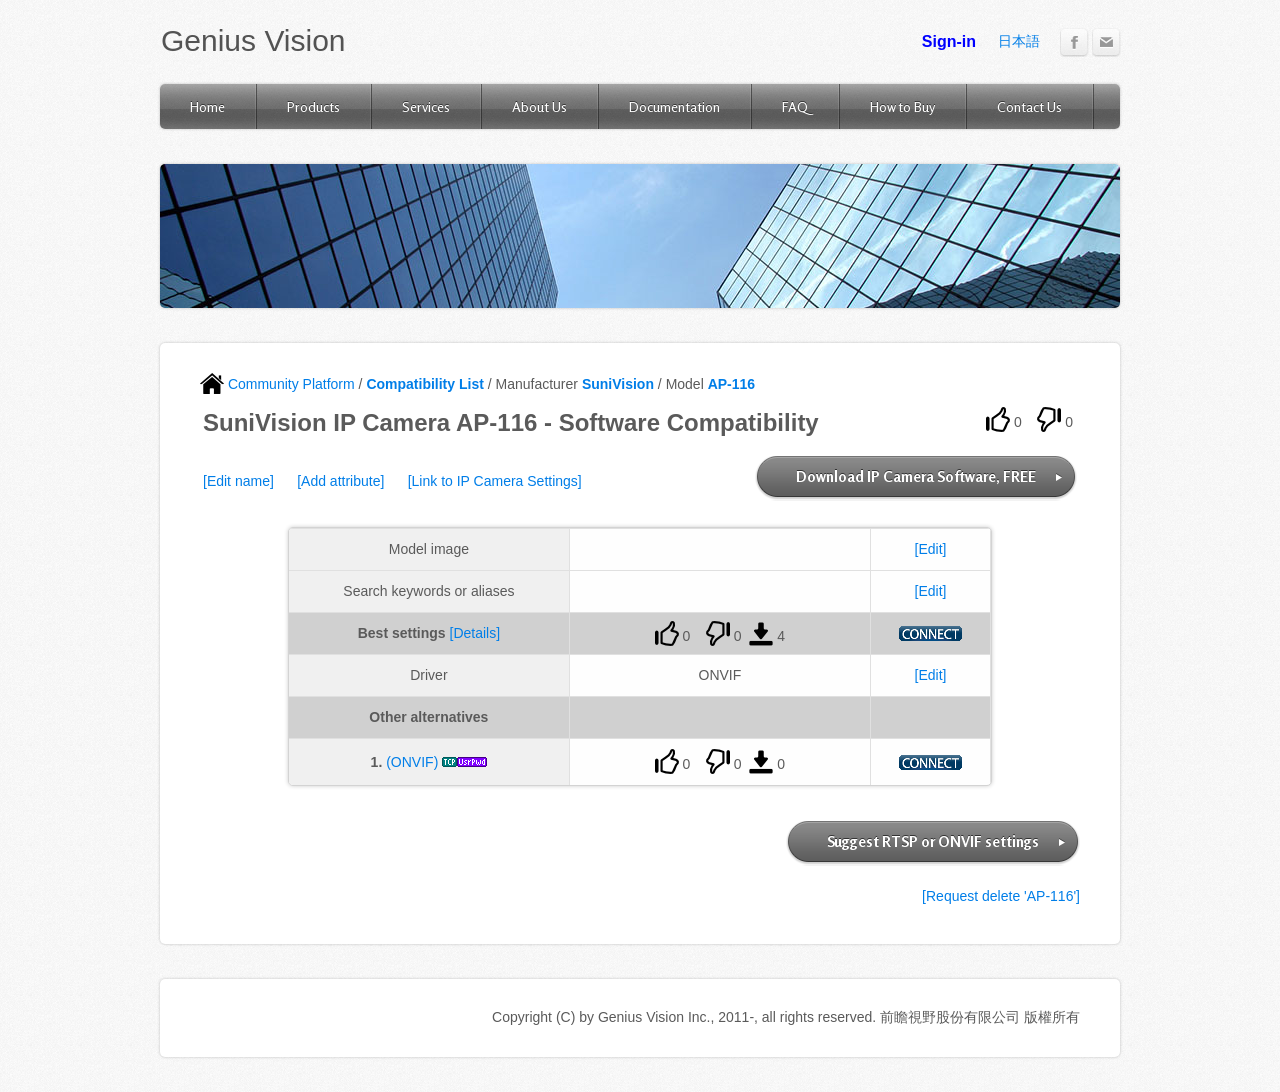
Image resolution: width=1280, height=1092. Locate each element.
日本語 (1019, 41)
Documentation (674, 106)
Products (313, 106)
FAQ (795, 106)
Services (426, 106)
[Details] (475, 633)
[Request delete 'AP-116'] (1001, 896)
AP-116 (731, 384)
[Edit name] (238, 481)
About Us (539, 106)
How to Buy (902, 106)
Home (207, 106)
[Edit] (931, 549)
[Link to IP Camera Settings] (495, 481)
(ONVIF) (412, 762)
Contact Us (1029, 106)
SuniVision (618, 384)
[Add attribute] (340, 481)
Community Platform (277, 384)
